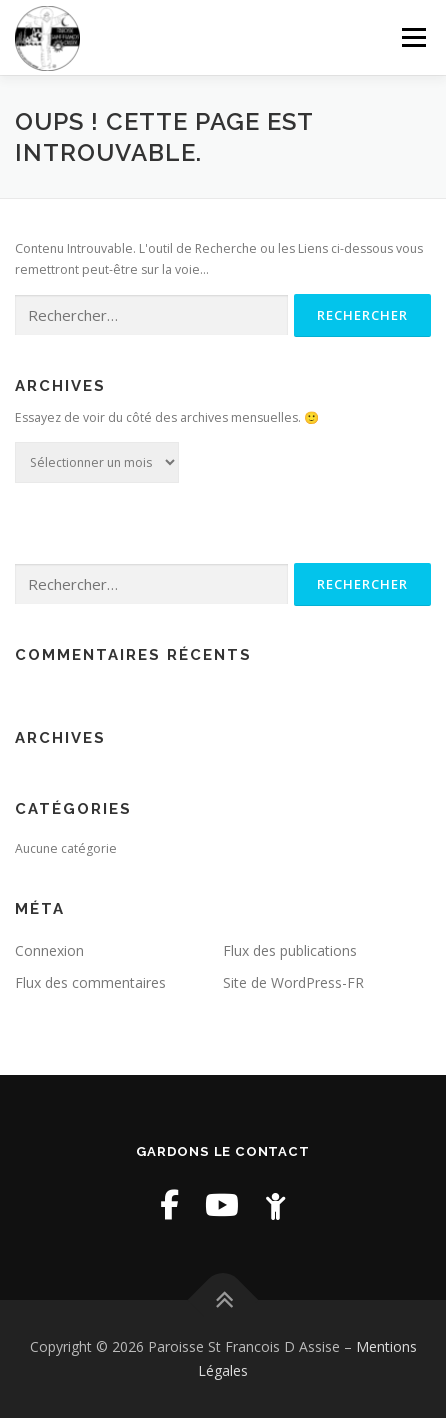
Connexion (49, 950)
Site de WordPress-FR (293, 982)
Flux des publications (290, 950)
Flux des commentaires (90, 982)
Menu (412, 37)
